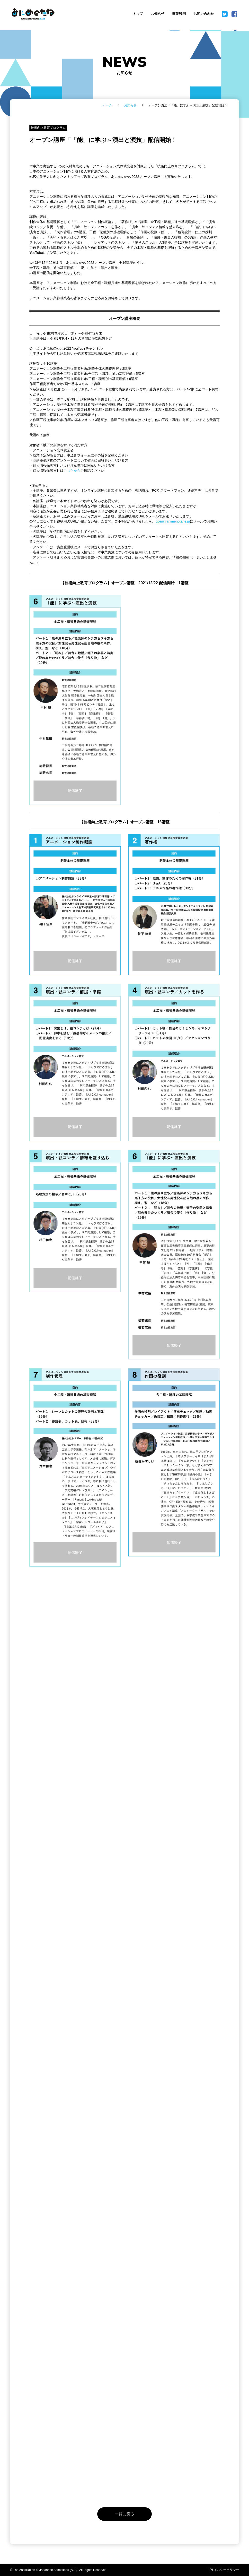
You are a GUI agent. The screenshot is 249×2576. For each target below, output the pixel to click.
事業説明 (179, 14)
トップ (138, 14)
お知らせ (157, 14)
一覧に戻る (124, 2514)
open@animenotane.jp (172, 521)
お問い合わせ (204, 14)
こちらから (71, 470)
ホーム (107, 105)
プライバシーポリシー (223, 2570)
